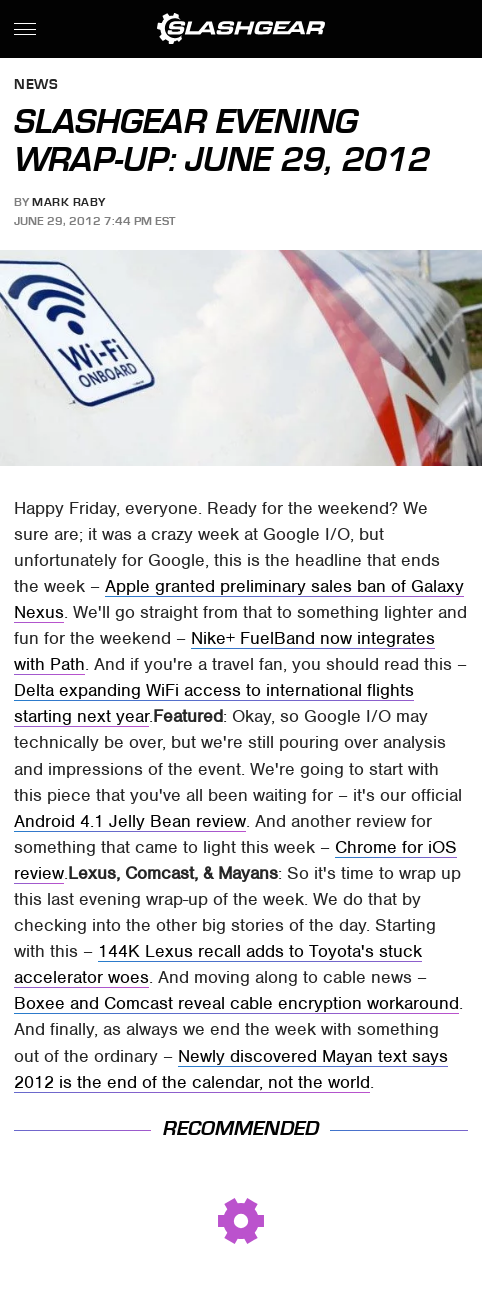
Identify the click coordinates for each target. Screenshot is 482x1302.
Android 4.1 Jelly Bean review (130, 821)
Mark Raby (69, 202)
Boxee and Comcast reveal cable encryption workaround (236, 1003)
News (36, 85)
